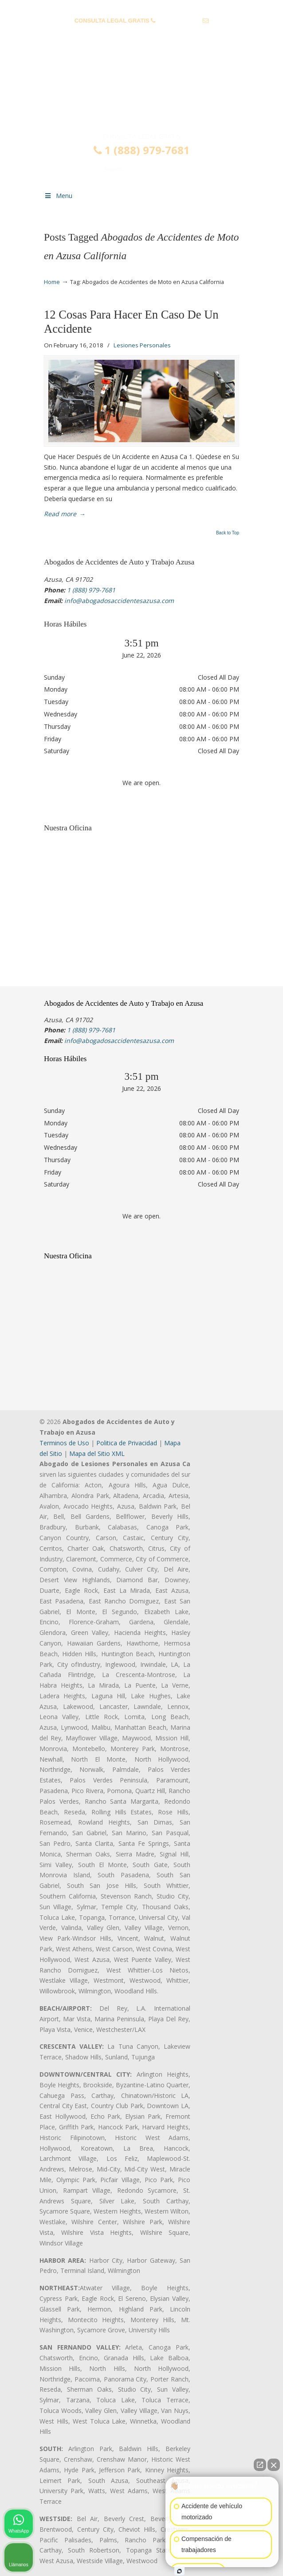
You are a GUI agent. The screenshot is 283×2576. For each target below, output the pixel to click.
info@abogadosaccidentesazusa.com (141, 34)
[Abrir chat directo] (260, 2465)
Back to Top (227, 533)
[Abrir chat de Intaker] (179, 2571)
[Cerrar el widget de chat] (273, 2465)
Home (52, 282)
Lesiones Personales (142, 345)
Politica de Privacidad (126, 1443)
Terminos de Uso (64, 1443)
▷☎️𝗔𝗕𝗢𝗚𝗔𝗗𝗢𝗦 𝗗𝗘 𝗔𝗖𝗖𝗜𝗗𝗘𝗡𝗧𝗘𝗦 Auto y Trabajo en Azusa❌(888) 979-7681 (141, 94)
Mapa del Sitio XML (97, 1453)
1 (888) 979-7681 (179, 20)
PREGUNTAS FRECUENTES (142, 7)
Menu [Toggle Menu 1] (58, 195)
